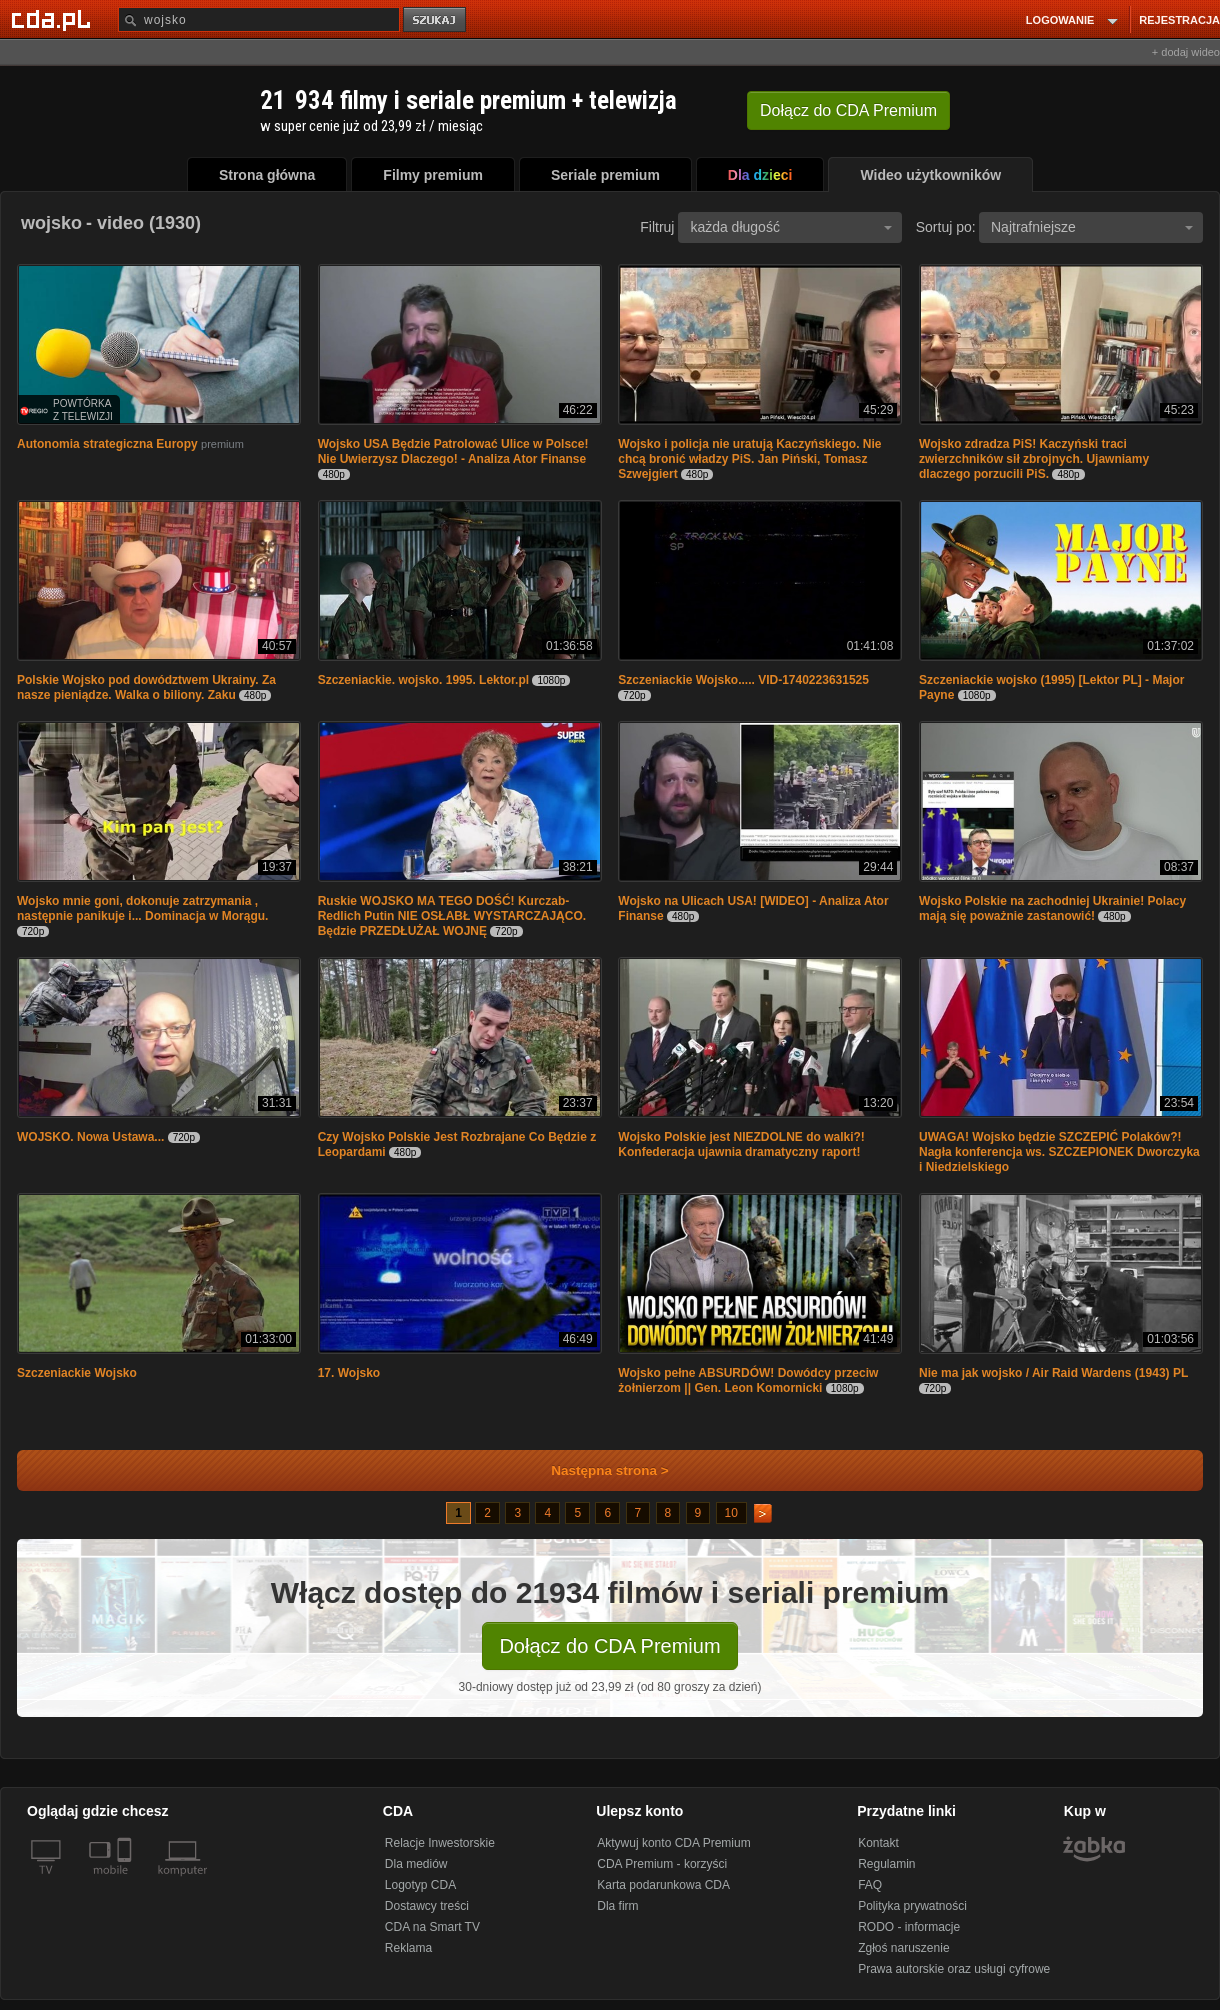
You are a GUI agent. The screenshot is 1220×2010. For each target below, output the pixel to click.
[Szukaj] (259, 19)
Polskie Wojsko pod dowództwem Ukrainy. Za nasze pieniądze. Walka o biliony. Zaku (146, 687)
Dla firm (617, 1906)
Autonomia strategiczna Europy (107, 444)
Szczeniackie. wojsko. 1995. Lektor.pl (423, 680)
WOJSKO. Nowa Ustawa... (90, 1137)
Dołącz (848, 110)
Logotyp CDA (420, 1885)
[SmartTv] (126, 1882)
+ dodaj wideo (1186, 52)
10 (731, 1513)
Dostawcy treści (427, 1906)
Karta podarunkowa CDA (663, 1885)
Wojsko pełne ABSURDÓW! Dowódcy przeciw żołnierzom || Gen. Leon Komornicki (748, 1380)
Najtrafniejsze (1092, 227)
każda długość (791, 227)
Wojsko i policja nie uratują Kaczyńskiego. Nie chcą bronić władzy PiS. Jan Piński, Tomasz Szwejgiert (749, 459)
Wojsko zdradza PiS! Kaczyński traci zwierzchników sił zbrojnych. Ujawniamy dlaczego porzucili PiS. (1034, 459)
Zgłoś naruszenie (903, 1948)
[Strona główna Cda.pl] (54, 19)
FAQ (870, 1885)
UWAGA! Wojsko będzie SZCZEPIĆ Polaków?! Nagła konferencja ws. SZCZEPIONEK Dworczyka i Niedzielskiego (1059, 1152)
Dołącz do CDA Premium (609, 1646)
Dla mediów (416, 1864)
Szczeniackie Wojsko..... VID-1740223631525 (743, 680)
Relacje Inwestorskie (440, 1843)
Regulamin (886, 1864)
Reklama (408, 1948)
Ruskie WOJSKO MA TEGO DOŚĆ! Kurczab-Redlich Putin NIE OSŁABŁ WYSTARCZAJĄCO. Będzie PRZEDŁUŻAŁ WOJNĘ (452, 916)
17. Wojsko (349, 1373)
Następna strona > (596, 1470)
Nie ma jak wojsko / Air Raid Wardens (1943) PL (1053, 1373)
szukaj (436, 20)
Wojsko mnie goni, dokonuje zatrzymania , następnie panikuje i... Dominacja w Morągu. (142, 908)
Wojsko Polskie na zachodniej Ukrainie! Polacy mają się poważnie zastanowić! (1052, 908)
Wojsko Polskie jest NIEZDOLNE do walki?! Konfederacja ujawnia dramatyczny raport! (741, 1144)
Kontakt (878, 1843)
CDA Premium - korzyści (662, 1864)
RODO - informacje (909, 1927)
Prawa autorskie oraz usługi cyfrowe (954, 1969)
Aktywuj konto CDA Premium (673, 1843)
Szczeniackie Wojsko (77, 1373)
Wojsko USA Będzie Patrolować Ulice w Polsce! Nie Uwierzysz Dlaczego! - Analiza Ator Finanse (453, 451)
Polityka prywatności (912, 1906)
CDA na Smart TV (432, 1927)
